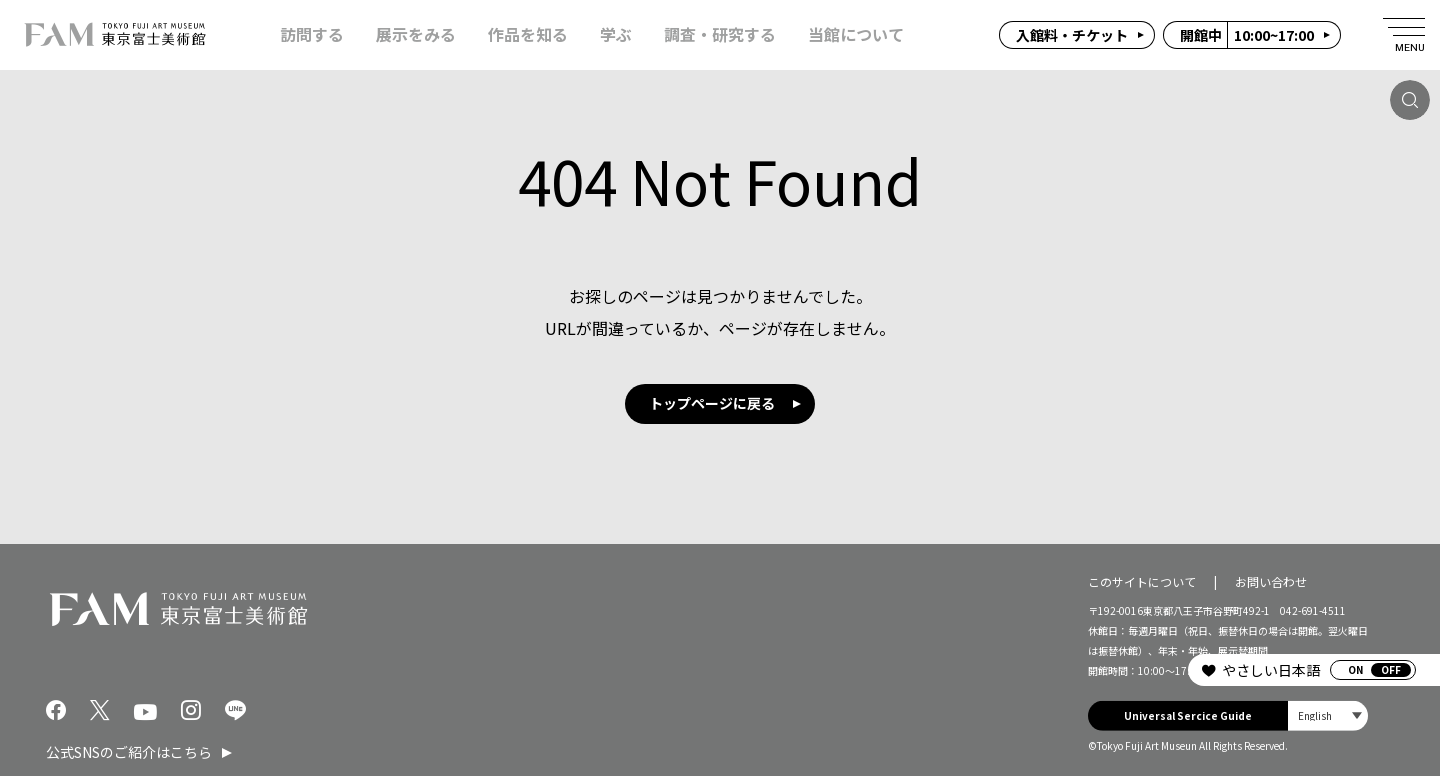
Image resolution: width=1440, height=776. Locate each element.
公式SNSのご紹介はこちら (129, 752)
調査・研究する (720, 34)
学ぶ (616, 34)
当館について (856, 34)
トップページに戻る (712, 403)
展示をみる (416, 34)
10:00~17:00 (1247, 35)
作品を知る (528, 34)
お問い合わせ (1271, 580)
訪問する (312, 34)
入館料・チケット (1072, 35)
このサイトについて (1142, 580)
